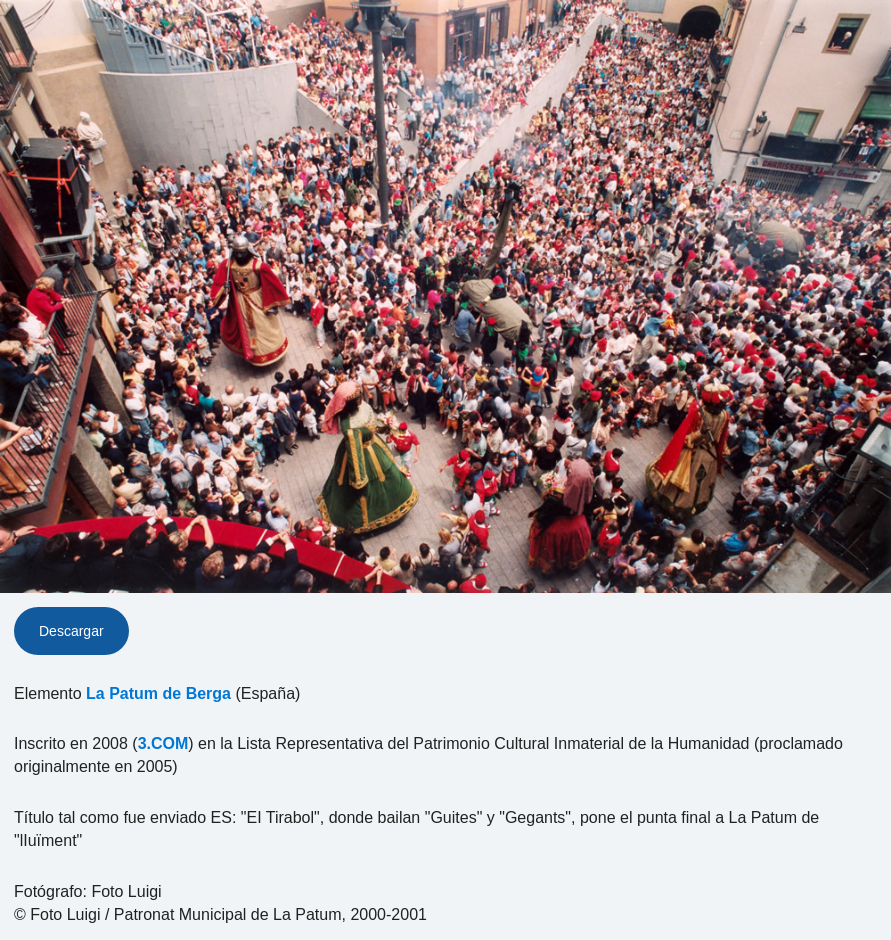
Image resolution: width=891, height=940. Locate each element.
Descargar (71, 631)
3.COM (163, 743)
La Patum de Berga (158, 693)
